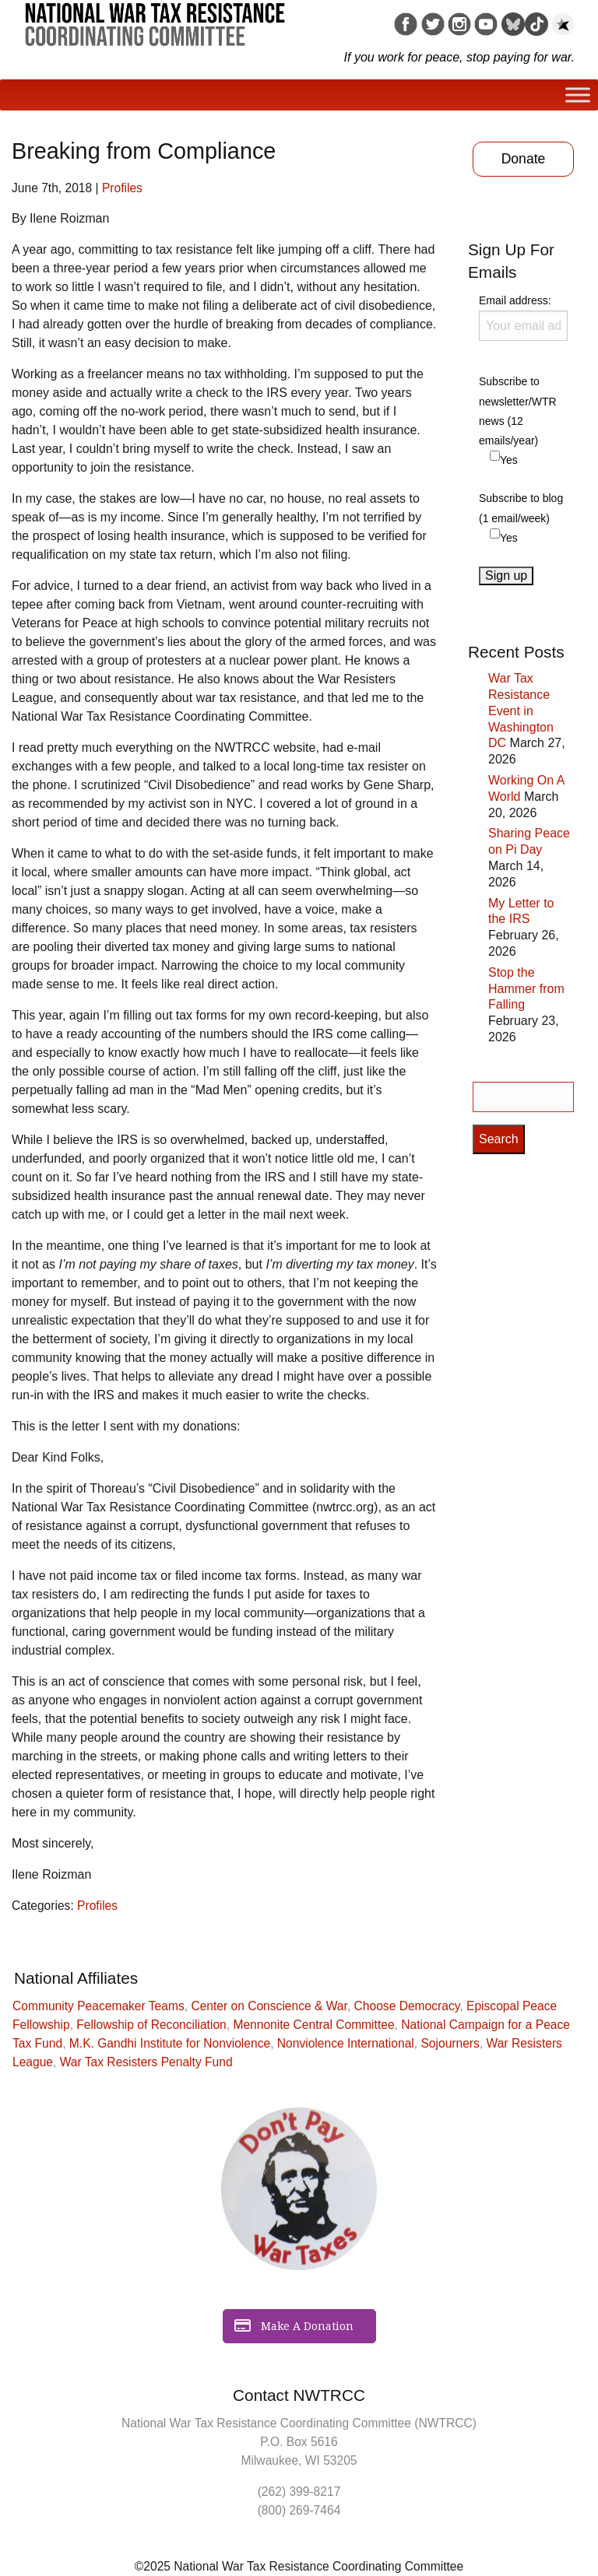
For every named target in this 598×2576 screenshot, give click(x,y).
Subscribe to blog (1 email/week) (521, 508)
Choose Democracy (407, 2006)
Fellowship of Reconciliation (151, 2024)
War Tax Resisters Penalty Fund (146, 2062)
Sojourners (449, 2043)
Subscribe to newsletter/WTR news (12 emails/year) (518, 411)
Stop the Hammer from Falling (526, 989)
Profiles (122, 188)
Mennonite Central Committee (313, 2024)
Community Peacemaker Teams (98, 2006)
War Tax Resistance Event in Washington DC (521, 710)
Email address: (523, 317)
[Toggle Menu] (577, 94)
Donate (523, 159)
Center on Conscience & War (269, 2006)
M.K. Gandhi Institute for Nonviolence (169, 2043)
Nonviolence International (345, 2043)
